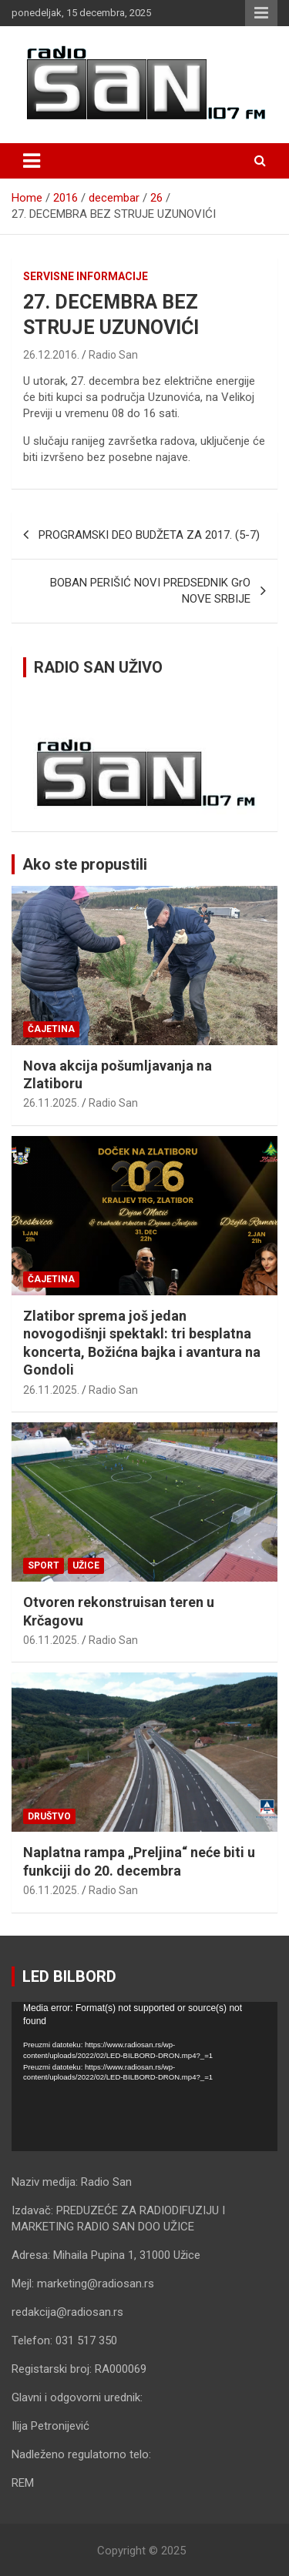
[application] (144, 2076)
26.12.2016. (51, 355)
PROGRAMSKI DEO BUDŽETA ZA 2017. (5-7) (149, 535)
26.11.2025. (51, 1103)
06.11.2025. (51, 1640)
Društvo (49, 1816)
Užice (85, 1565)
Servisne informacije (85, 276)
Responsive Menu (261, 13)
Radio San (113, 355)
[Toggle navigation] (32, 161)
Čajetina (51, 1029)
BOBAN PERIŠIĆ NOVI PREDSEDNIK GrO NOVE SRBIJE (150, 591)
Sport (43, 1565)
